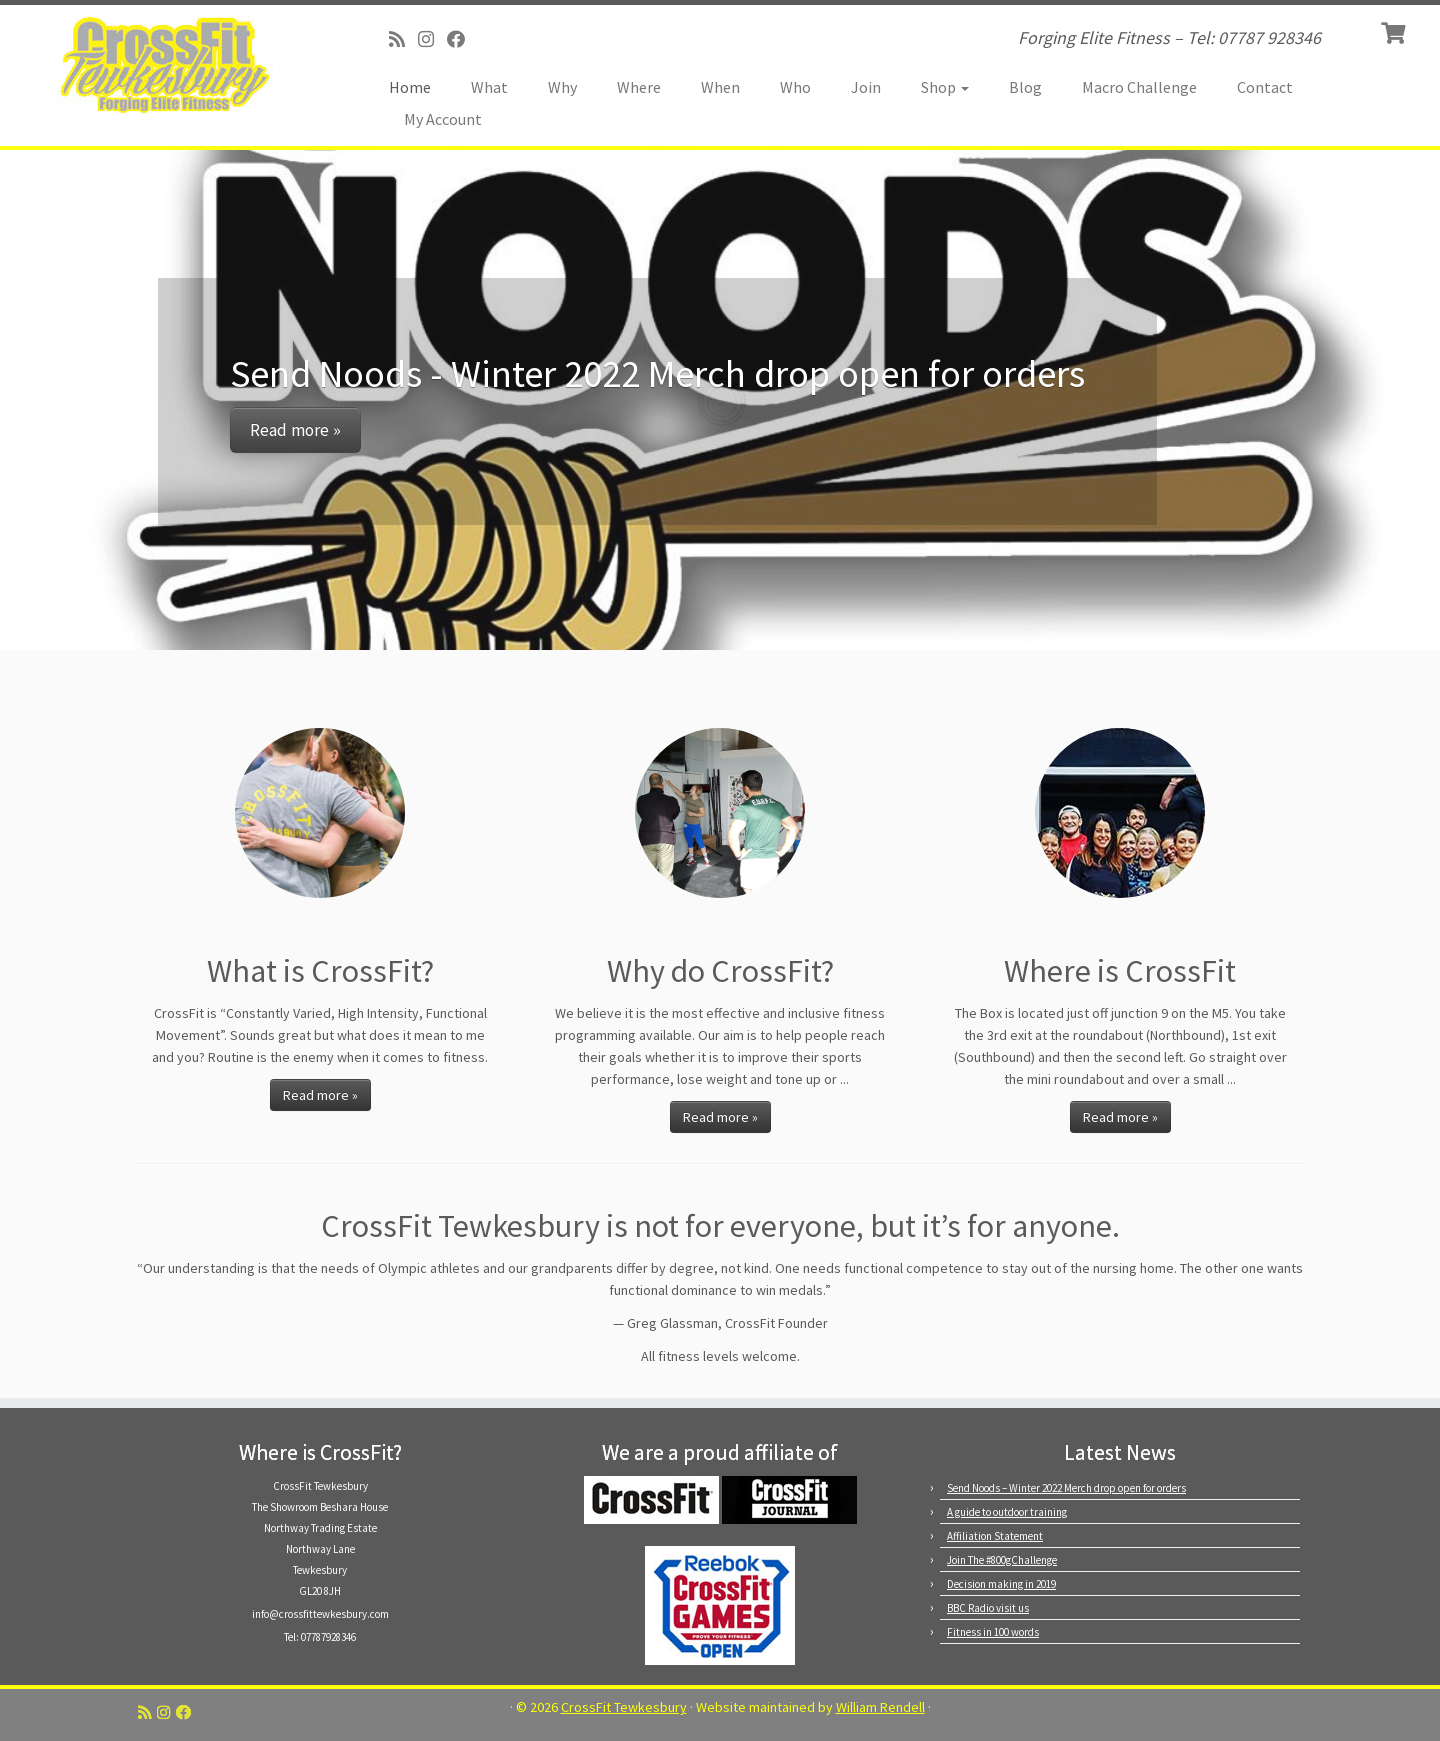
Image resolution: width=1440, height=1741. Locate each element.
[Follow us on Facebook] (462, 39)
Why (562, 87)
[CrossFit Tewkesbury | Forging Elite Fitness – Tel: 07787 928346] (166, 65)
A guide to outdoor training (1007, 1512)
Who (795, 87)
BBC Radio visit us (988, 1608)
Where (639, 87)
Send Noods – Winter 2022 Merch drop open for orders (1066, 1488)
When (720, 87)
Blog (1025, 87)
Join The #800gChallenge (1002, 1560)
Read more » (320, 1095)
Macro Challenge (1139, 87)
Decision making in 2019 (1001, 1584)
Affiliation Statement (995, 1536)
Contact (1265, 87)
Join (866, 87)
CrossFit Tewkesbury (624, 1707)
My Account (443, 119)
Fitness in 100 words (993, 1632)
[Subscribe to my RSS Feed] (403, 39)
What (489, 87)
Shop (945, 87)
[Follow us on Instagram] (432, 39)
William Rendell (880, 1707)
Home (410, 87)
